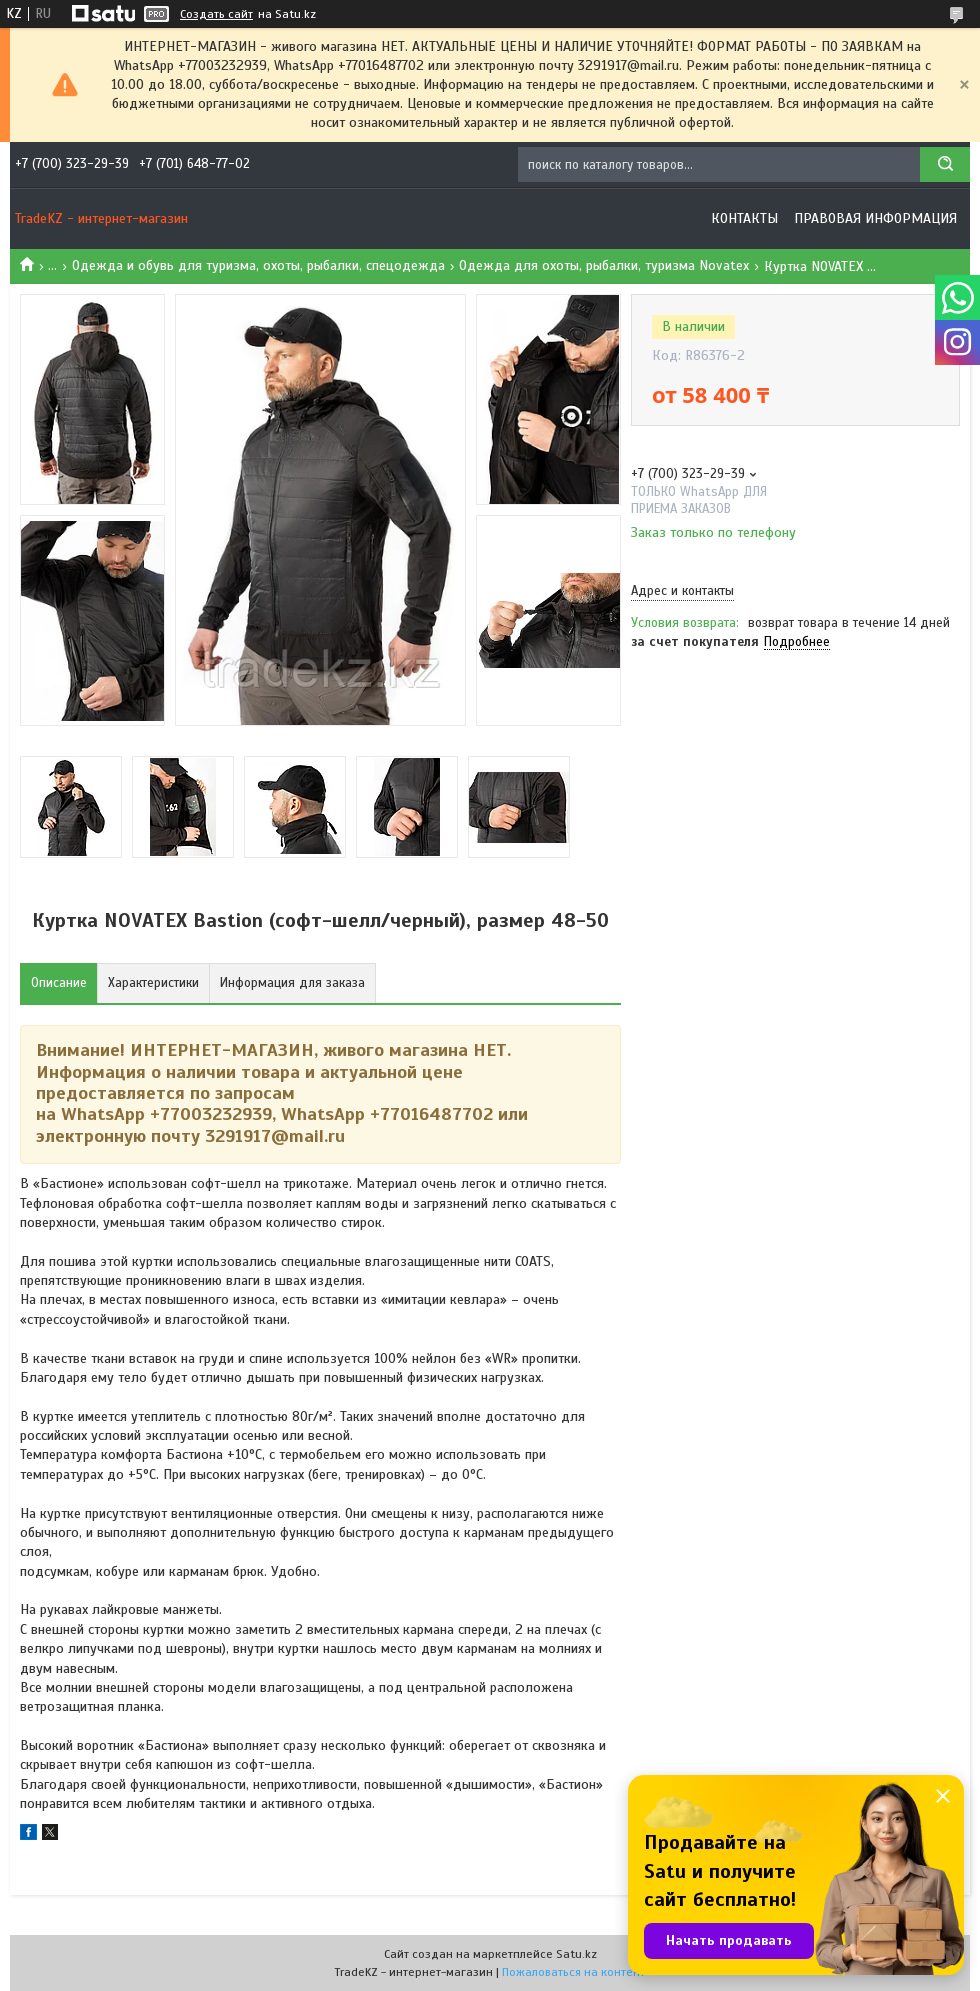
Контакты (744, 218)
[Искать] (945, 164)
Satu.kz (576, 1954)
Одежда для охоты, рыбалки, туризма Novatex (604, 265)
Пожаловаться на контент (573, 1972)
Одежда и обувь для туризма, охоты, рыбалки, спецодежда (258, 265)
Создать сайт (216, 14)
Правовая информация (875, 218)
